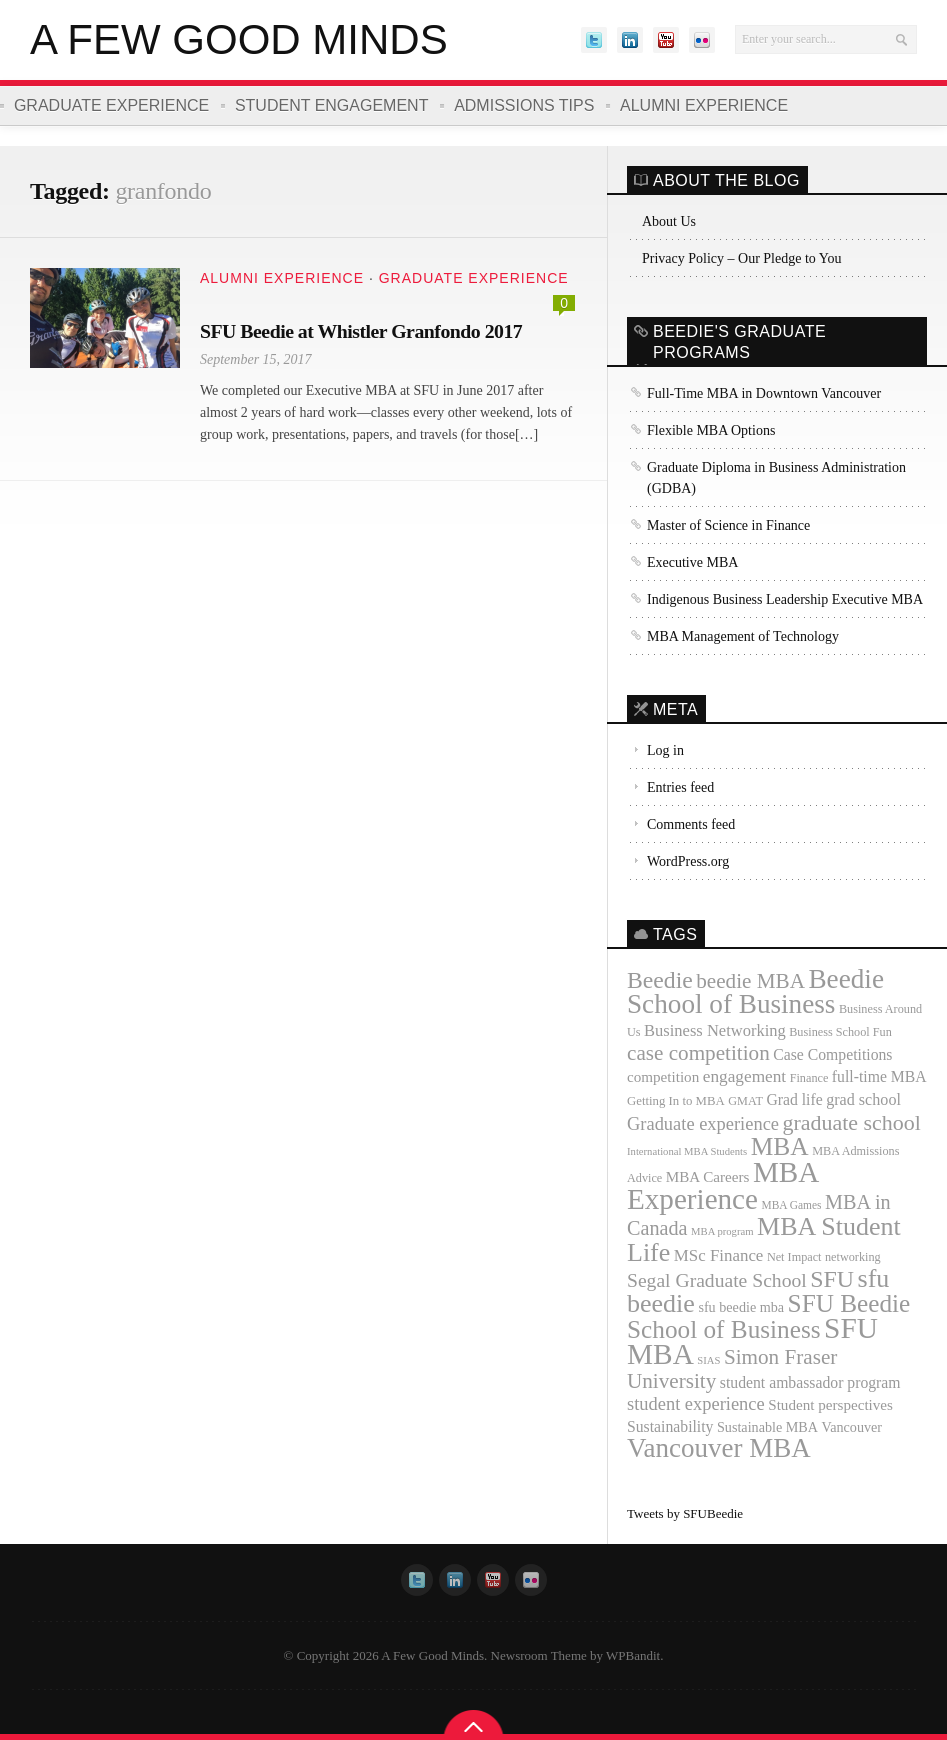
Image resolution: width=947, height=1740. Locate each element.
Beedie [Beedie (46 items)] (660, 980)
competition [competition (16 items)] (663, 1077)
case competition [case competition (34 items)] (698, 1053)
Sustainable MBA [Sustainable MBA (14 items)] (767, 1427)
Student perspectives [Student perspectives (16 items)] (830, 1405)
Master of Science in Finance (728, 525)
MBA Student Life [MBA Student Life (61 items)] (764, 1239)
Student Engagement (332, 105)
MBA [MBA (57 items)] (780, 1146)
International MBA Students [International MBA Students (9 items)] (687, 1151)
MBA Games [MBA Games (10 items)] (791, 1205)
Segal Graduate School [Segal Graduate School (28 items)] (717, 1280)
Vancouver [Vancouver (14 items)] (852, 1427)
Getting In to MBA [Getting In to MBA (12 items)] (676, 1101)
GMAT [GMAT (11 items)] (745, 1101)
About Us (669, 221)
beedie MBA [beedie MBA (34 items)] (750, 981)
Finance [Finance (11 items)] (809, 1078)
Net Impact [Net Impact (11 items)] (794, 1257)
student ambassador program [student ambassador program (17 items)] (810, 1382)
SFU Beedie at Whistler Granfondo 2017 (363, 331)
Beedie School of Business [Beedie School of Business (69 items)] (755, 991)
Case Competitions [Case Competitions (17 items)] (832, 1054)
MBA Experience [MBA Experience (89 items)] (722, 1185)
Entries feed (680, 787)
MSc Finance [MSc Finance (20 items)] (719, 1255)
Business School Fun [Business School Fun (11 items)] (840, 1032)
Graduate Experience (111, 105)
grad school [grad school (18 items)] (863, 1099)
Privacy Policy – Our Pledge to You (742, 258)
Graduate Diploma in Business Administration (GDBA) (776, 478)
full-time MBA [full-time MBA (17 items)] (879, 1076)
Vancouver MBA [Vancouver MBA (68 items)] (719, 1448)
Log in (665, 750)
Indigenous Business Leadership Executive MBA (785, 599)
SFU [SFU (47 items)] (832, 1279)
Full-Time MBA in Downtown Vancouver (764, 393)
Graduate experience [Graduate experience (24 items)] (703, 1124)
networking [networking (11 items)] (853, 1257)
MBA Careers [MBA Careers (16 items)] (708, 1177)
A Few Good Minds (239, 39)
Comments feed (691, 824)
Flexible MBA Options (711, 430)
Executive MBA (692, 562)
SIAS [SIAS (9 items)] (708, 1360)
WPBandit (633, 1655)
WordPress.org (688, 861)
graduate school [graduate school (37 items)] (852, 1122)
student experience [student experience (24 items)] (696, 1404)
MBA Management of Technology (743, 636)
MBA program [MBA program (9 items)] (722, 1231)
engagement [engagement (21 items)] (744, 1076)
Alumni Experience (705, 105)
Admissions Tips (525, 105)
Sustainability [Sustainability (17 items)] (670, 1426)
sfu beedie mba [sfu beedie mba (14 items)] (741, 1307)
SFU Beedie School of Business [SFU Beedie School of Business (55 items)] (768, 1316)
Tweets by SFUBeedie (685, 1513)
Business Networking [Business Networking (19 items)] (715, 1030)
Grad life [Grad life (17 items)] (794, 1099)
